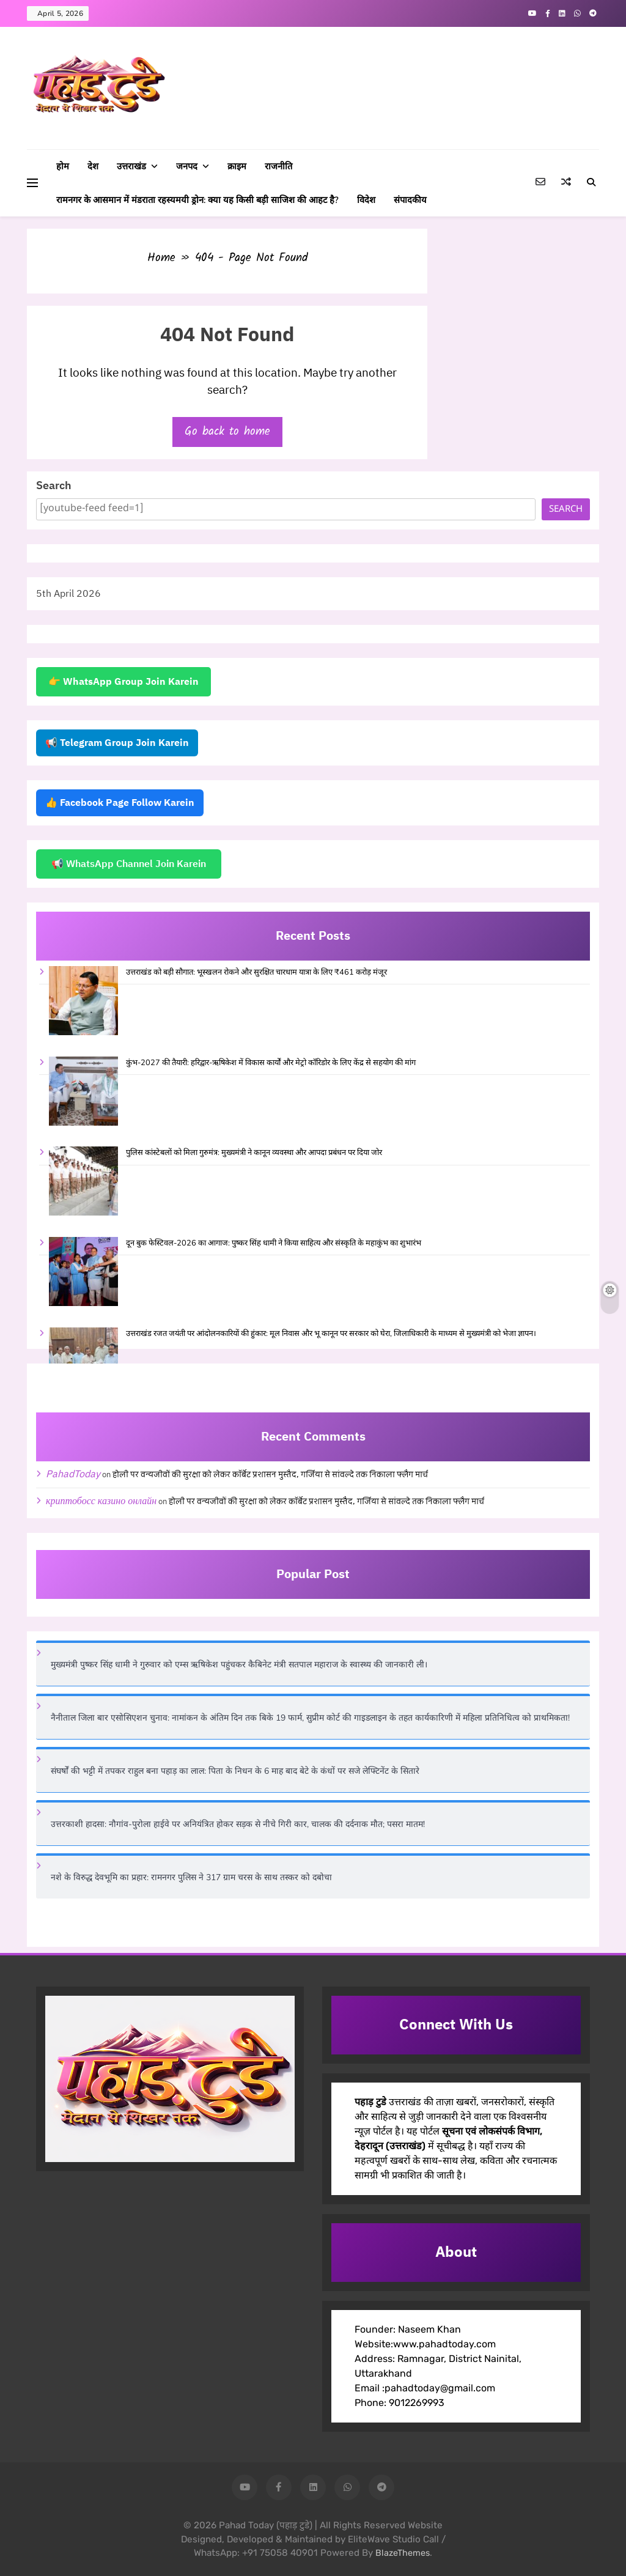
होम (62, 166)
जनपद (186, 166)
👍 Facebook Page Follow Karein (119, 802)
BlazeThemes (402, 2553)
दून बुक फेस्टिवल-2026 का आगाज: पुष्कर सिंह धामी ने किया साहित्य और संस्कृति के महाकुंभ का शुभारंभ (273, 1243)
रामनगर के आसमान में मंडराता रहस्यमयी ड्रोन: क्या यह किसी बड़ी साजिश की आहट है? (197, 200)
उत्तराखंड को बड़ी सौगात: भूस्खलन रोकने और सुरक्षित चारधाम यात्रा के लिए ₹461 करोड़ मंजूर (256, 972)
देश (92, 166)
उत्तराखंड (131, 166)
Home (161, 258)
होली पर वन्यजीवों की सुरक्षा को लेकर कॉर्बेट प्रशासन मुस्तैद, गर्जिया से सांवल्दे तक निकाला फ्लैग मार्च (270, 1475)
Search (54, 486)
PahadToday (73, 1474)
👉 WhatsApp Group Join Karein (123, 681)
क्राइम (236, 166)
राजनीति (278, 166)
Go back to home (227, 432)
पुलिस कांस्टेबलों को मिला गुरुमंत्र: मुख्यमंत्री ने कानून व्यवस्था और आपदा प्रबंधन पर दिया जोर (254, 1152)
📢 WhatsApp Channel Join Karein (128, 864)
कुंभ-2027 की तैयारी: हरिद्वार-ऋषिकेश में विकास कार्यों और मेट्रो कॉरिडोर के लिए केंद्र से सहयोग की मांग (271, 1062)
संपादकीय (410, 200)
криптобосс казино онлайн (101, 1501)
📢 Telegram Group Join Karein (117, 743)
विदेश (366, 200)
